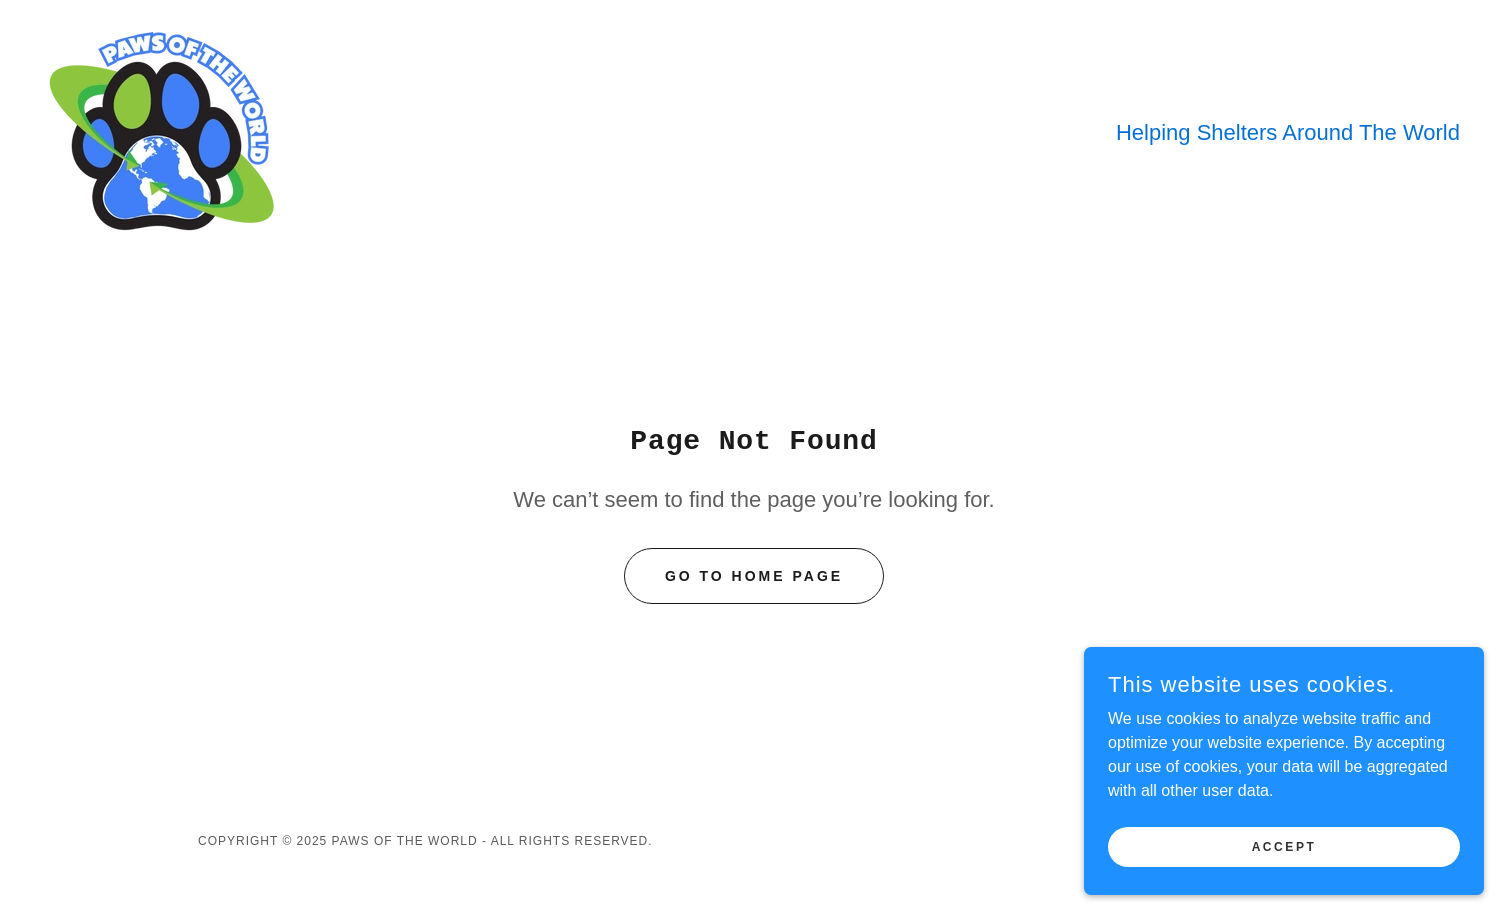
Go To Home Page (754, 576)
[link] (165, 130)
